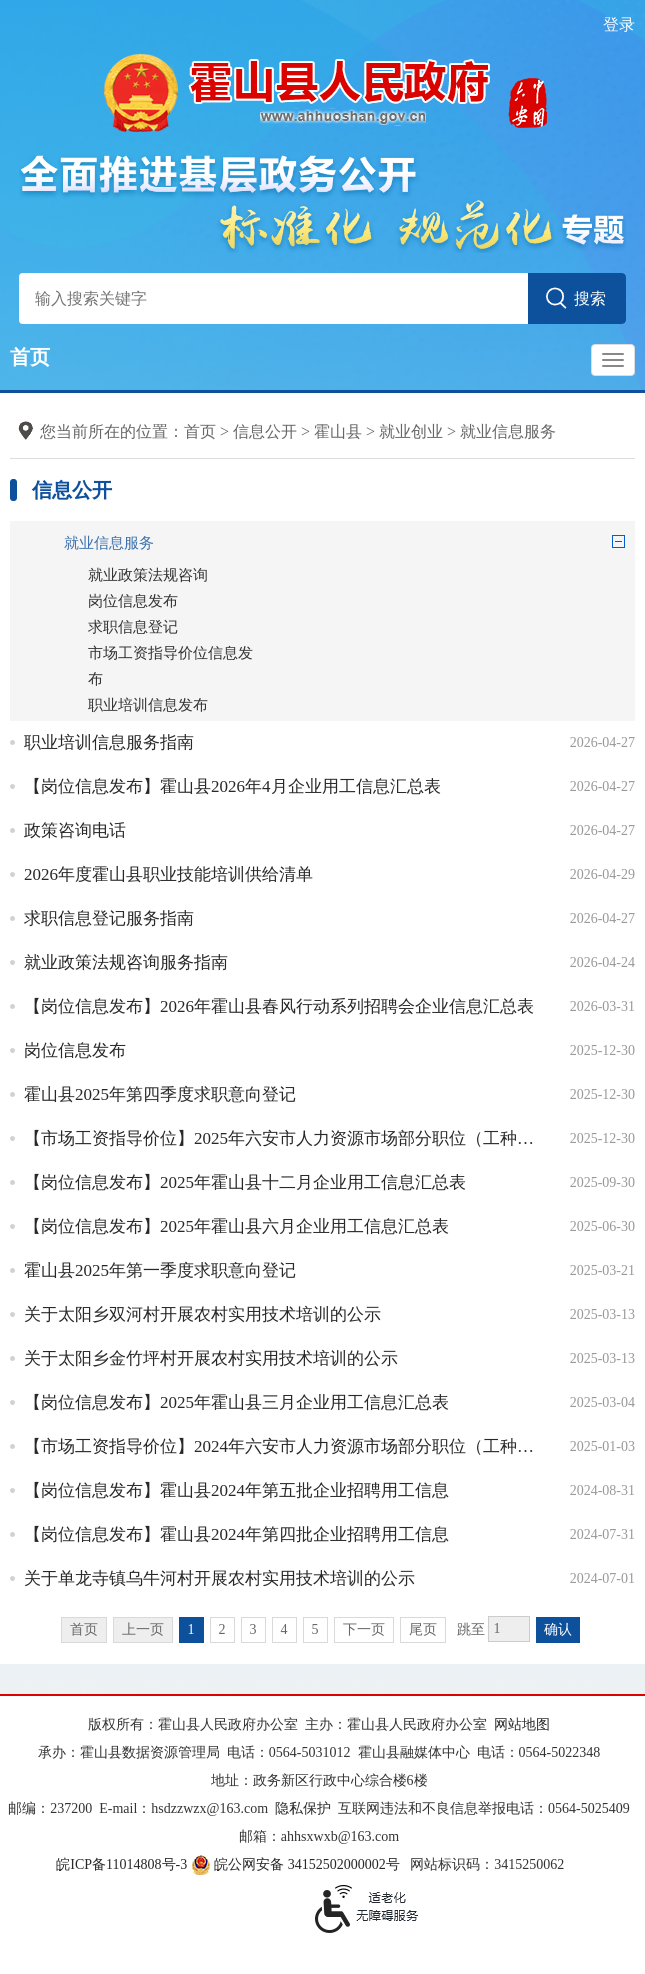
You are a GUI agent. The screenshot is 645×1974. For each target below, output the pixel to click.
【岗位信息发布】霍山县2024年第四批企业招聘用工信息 (236, 1534)
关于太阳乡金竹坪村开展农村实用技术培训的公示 (211, 1358)
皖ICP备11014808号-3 (121, 1864)
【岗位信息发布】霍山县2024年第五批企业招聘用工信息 (236, 1490)
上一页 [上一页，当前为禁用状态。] (143, 1629)
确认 (558, 1629)
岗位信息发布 (75, 1050)
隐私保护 (303, 1808)
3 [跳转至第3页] (253, 1629)
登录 (619, 24)
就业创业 (411, 431)
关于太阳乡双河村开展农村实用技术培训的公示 (202, 1314)
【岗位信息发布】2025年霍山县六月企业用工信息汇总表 (236, 1226)
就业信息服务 (508, 431)
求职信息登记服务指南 (109, 918)
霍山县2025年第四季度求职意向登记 (160, 1094)
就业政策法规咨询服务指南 (126, 962)
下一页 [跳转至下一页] (364, 1629)
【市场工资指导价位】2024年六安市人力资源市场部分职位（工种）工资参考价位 (282, 1446)
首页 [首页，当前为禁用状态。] (84, 1629)
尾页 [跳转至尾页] (423, 1629)
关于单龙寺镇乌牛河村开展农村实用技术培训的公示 (219, 1578)
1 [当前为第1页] (191, 1629)
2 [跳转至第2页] (222, 1629)
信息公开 (265, 431)
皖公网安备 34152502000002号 (297, 1864)
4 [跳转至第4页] (284, 1629)
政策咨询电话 (75, 830)
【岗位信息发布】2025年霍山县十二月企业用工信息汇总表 (245, 1182)
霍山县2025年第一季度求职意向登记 (160, 1270)
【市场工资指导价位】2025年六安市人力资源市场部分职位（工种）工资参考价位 (282, 1138)
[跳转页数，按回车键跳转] (509, 1629)
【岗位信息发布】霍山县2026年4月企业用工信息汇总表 (232, 786)
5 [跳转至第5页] (315, 1629)
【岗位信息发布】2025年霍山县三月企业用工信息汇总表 (236, 1402)
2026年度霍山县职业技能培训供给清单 (168, 874)
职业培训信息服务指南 (109, 742)
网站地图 (522, 1724)
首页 (30, 357)
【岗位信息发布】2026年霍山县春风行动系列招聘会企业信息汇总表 (279, 1006)
